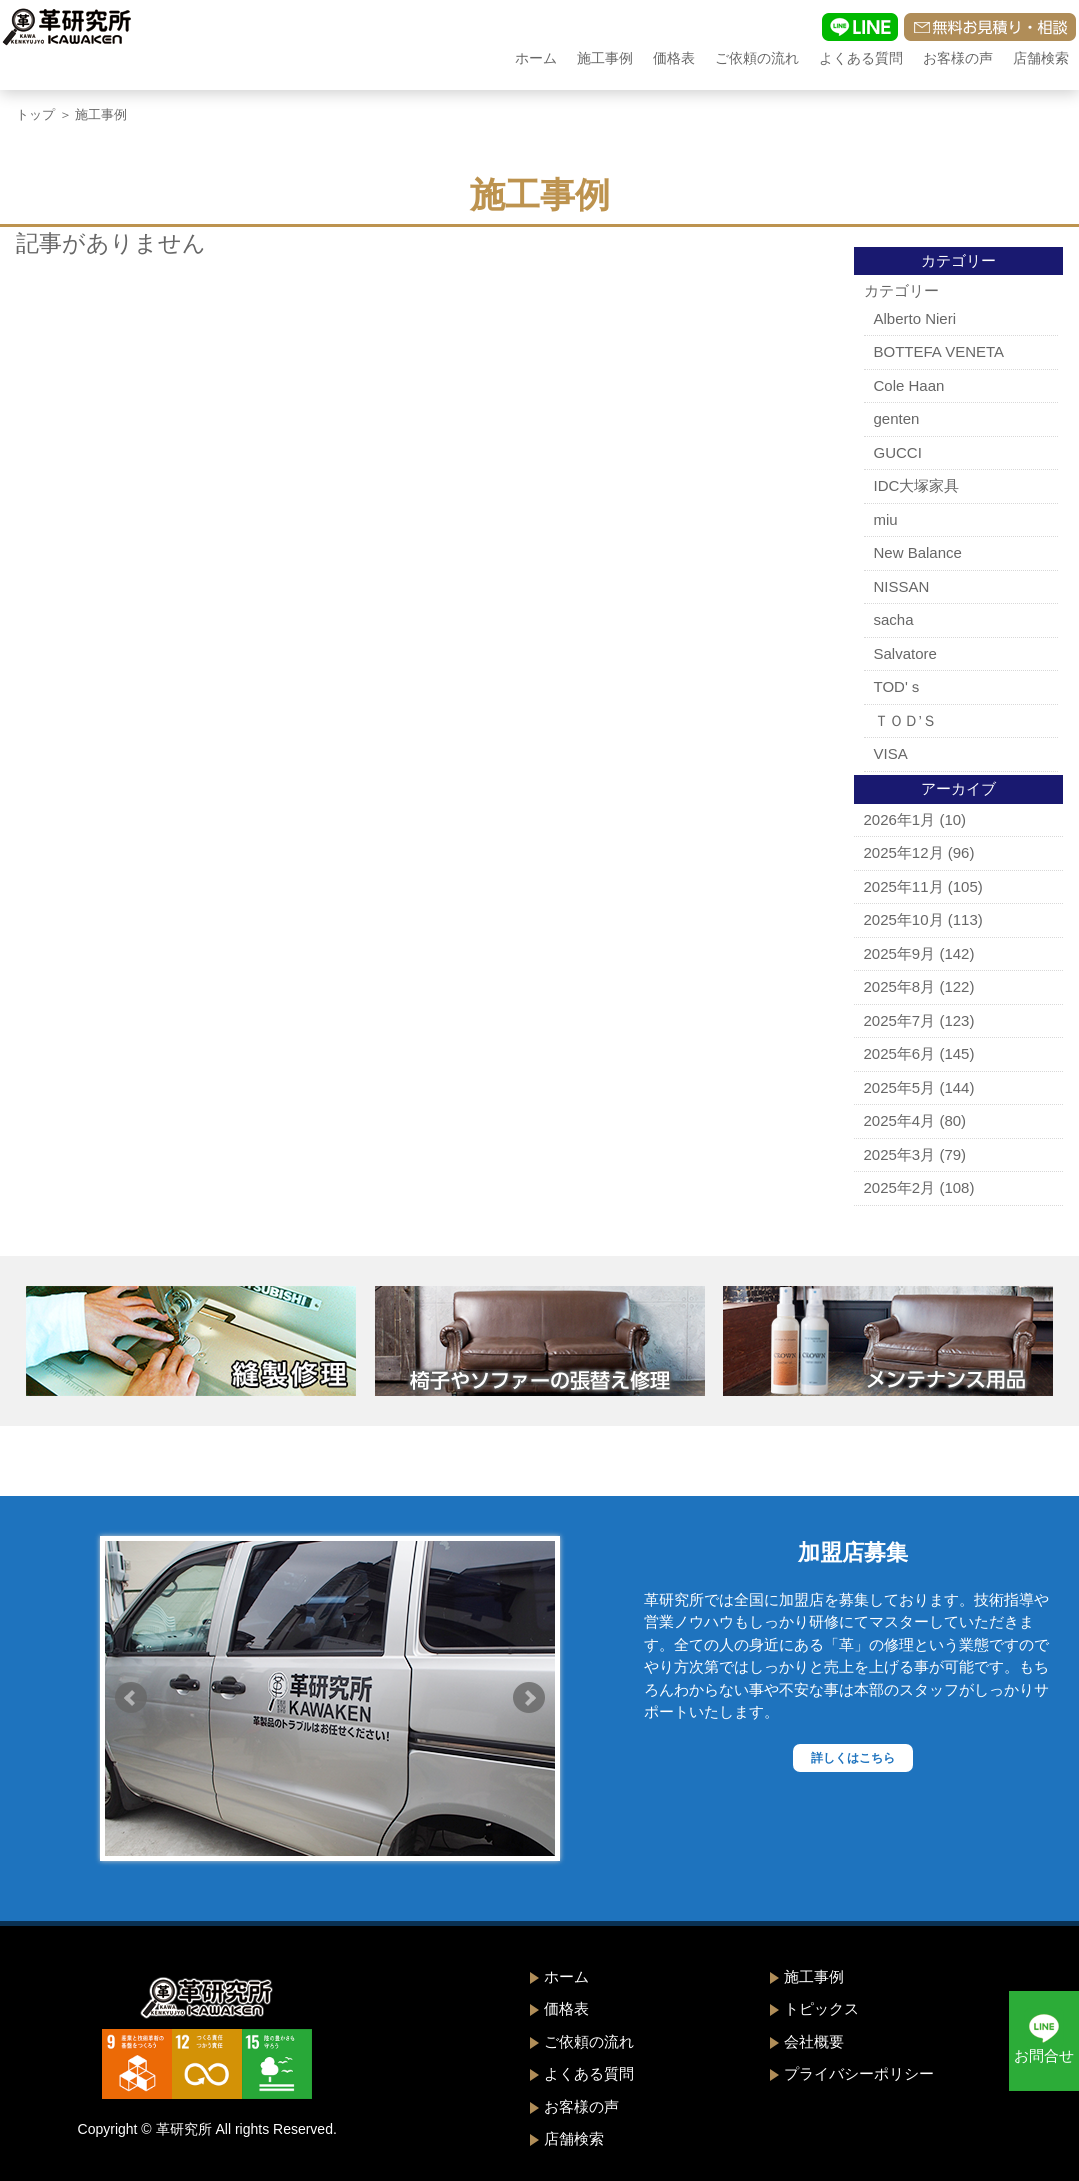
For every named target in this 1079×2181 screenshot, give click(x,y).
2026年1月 (900, 819)
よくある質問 (861, 58)
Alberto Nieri (915, 318)
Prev (131, 1698)
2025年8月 (900, 986)
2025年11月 (904, 886)
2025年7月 (900, 1020)
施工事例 (605, 58)
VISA (891, 753)
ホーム (536, 58)
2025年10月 (904, 919)
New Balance (918, 552)
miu (886, 519)
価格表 (674, 58)
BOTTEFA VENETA (939, 351)
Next (529, 1698)
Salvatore (905, 653)
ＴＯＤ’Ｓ (905, 720)
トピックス (821, 2008)
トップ (35, 114)
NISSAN (902, 586)
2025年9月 (900, 953)
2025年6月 (900, 1053)
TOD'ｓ (898, 686)
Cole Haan (909, 385)
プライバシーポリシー (859, 2073)
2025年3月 (900, 1154)
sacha (894, 619)
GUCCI (898, 452)
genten (897, 418)
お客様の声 (958, 58)
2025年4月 (900, 1120)
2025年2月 (900, 1187)
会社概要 (814, 2041)
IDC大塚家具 (917, 485)
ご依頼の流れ (757, 58)
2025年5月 (900, 1087)
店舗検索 (1041, 58)
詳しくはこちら (853, 1758)
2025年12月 (904, 852)
